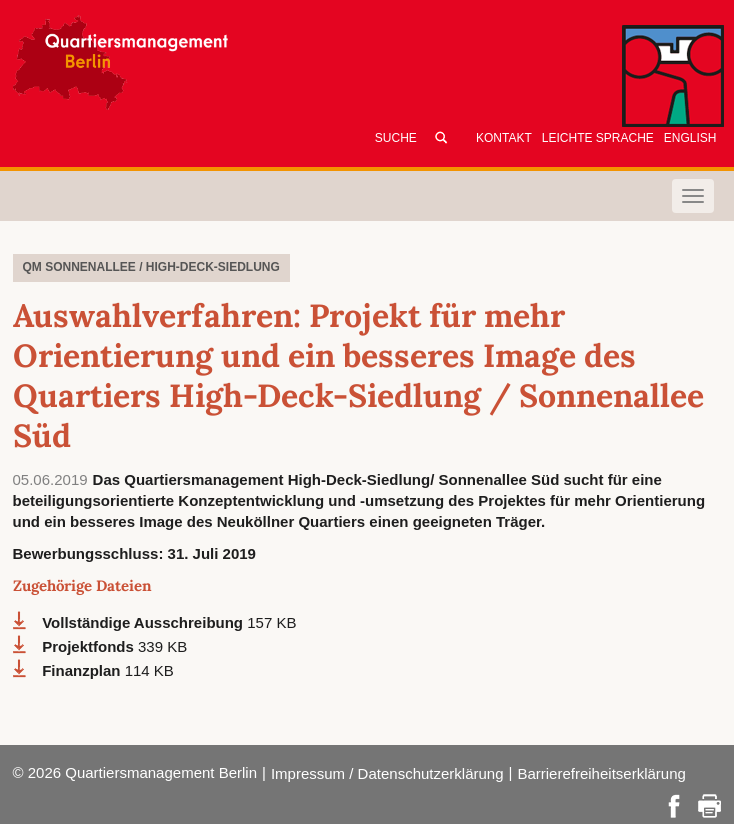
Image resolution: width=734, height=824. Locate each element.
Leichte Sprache (598, 138)
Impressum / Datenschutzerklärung (387, 773)
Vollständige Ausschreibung (144, 622)
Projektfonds (90, 646)
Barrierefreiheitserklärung (601, 773)
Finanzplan (83, 670)
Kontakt (504, 138)
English (690, 138)
